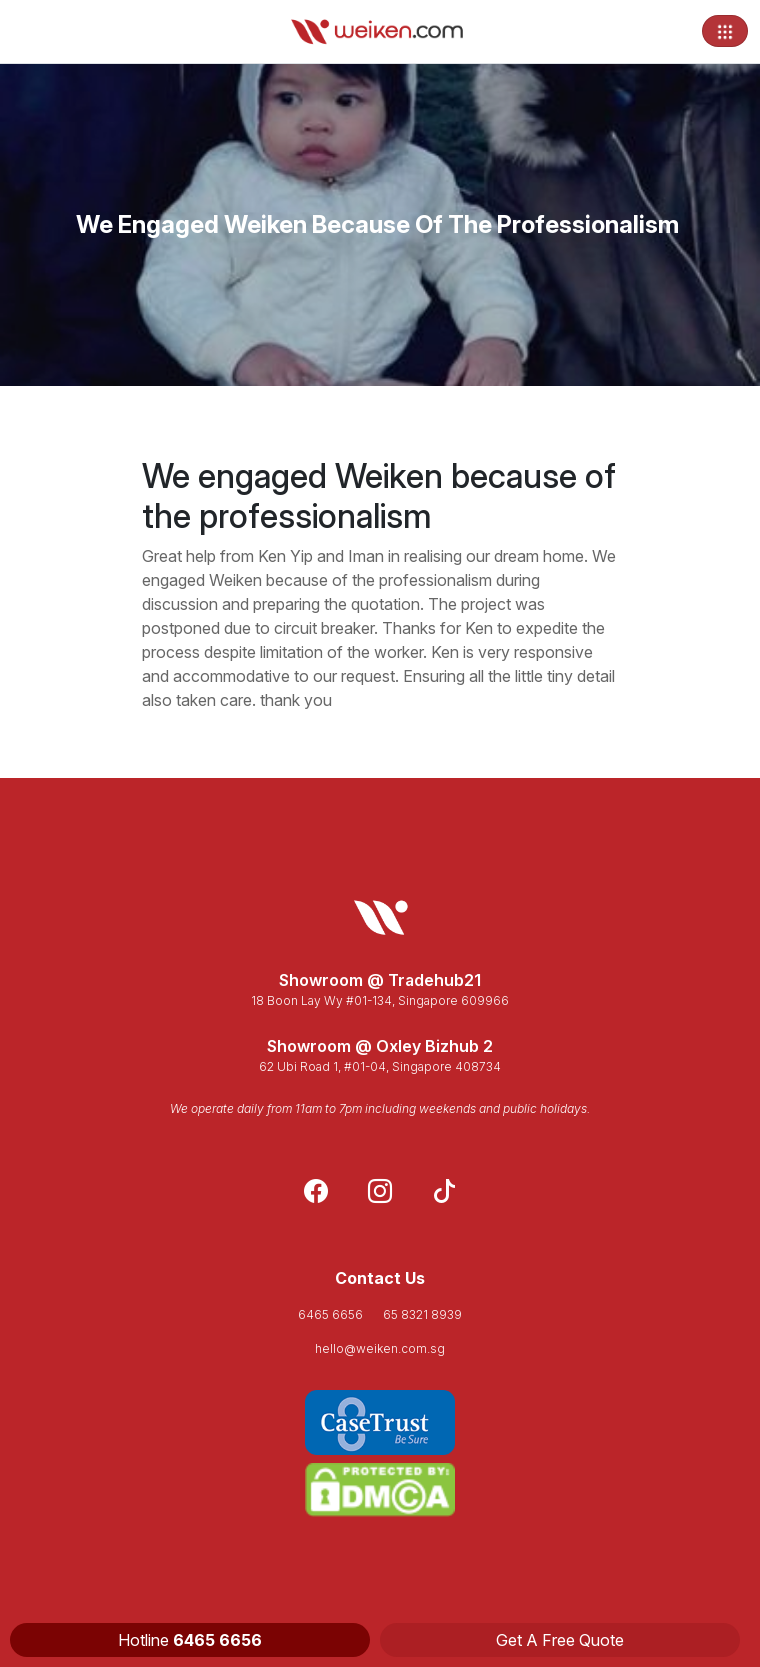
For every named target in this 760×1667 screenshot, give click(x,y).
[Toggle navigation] (725, 31)
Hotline (190, 1640)
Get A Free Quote (560, 1640)
